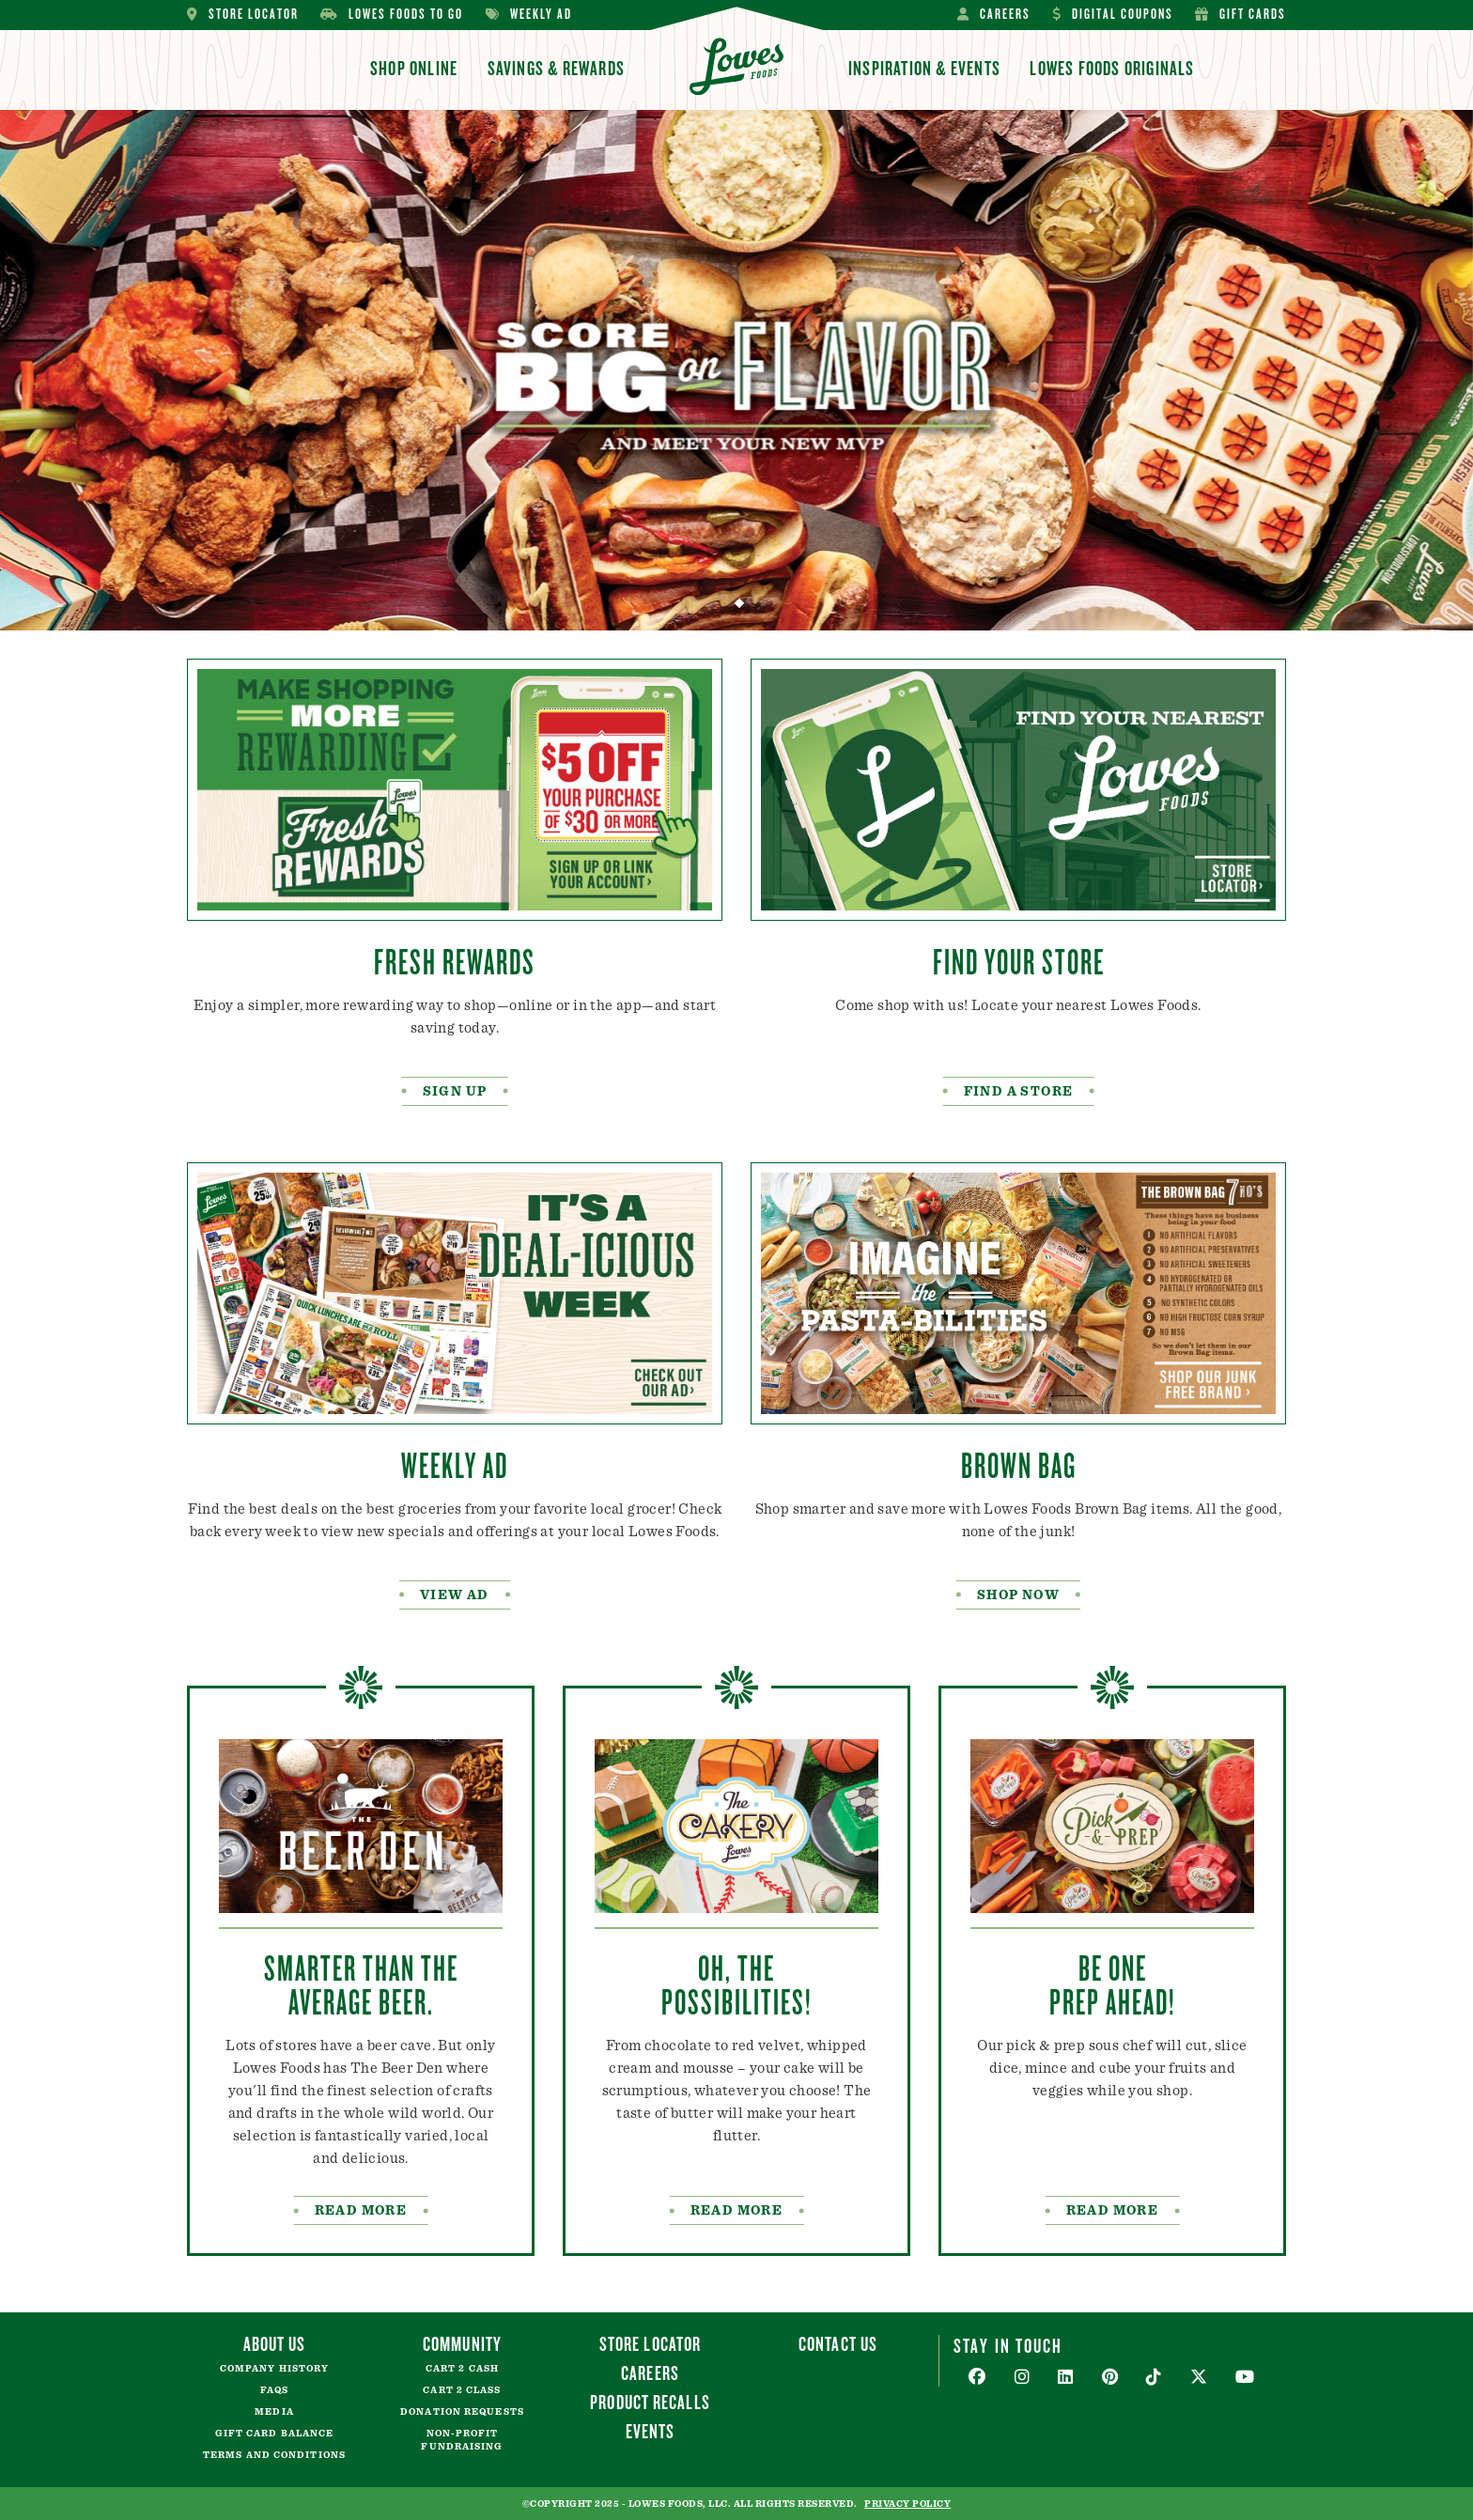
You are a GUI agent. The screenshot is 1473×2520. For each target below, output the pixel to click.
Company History (275, 2368)
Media (274, 2412)
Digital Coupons (1113, 14)
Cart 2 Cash (462, 2368)
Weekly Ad (529, 14)
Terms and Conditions (274, 2455)
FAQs (274, 2390)
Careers (994, 14)
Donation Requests (462, 2412)
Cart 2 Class (462, 2390)
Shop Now (1018, 1595)
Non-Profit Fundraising (462, 2440)
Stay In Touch (1008, 2345)
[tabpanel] (736, 370)
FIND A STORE (1019, 1091)
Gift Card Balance (274, 2433)
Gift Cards (1240, 14)
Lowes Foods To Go (391, 14)
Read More (1112, 2210)
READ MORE (361, 2210)
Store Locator (243, 14)
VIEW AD (454, 1595)
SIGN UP (455, 1091)
